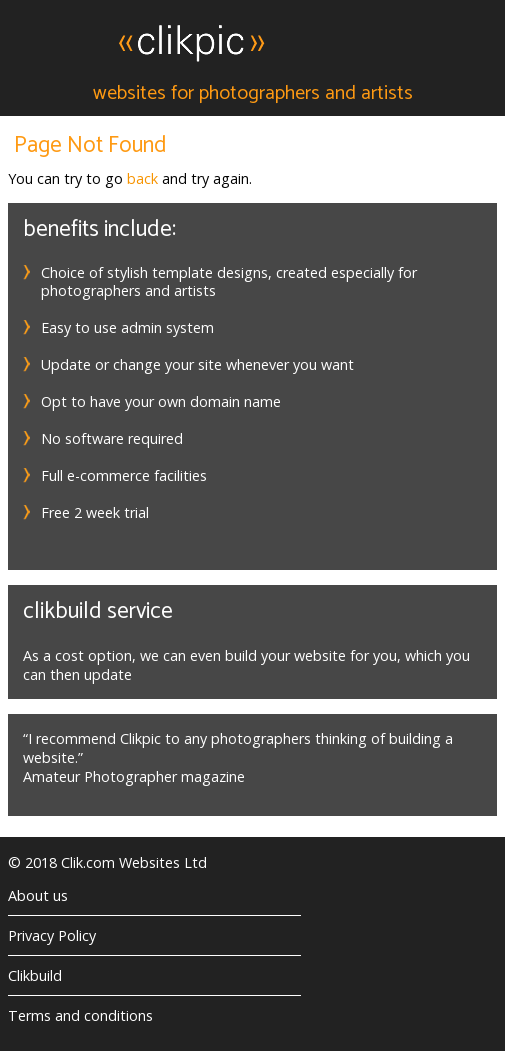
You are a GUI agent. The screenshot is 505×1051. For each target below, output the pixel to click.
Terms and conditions (80, 1015)
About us (38, 895)
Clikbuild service (98, 611)
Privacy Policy (52, 935)
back (142, 178)
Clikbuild (35, 975)
